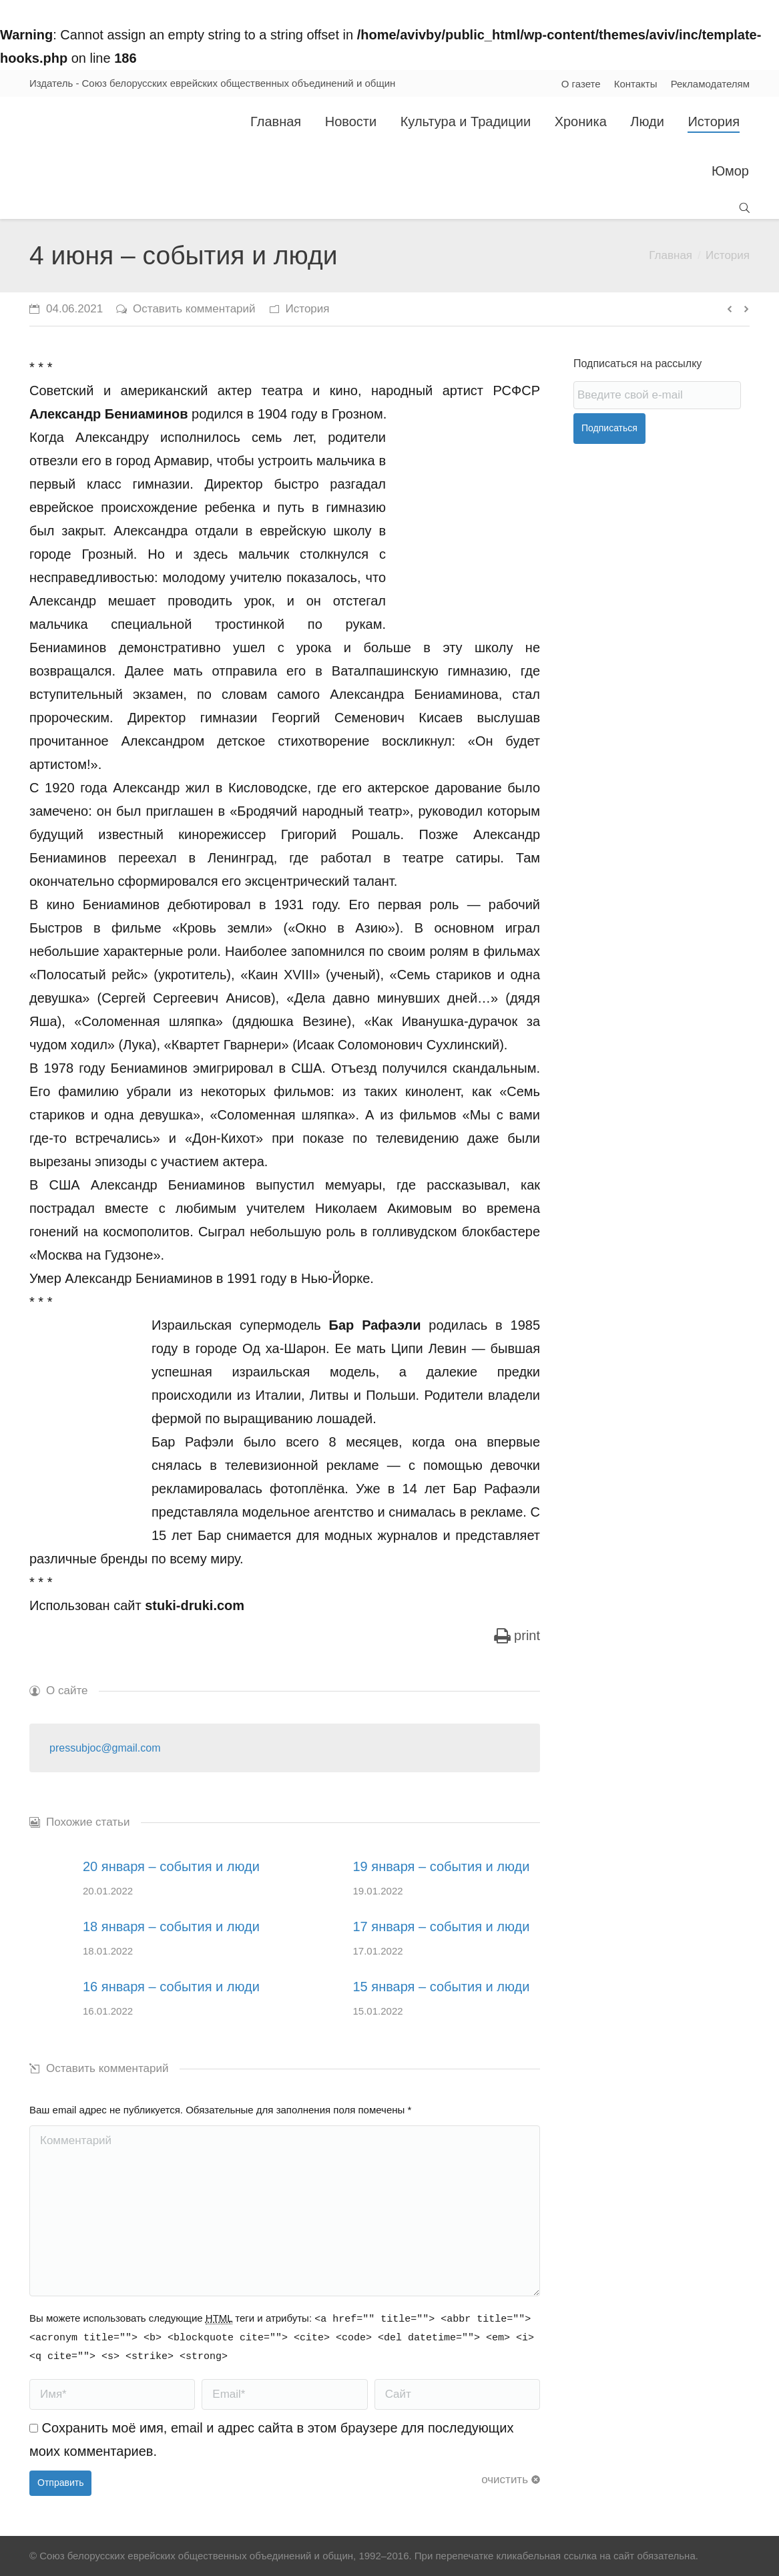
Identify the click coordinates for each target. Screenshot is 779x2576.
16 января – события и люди (171, 1986)
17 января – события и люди (441, 1926)
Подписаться (609, 428)
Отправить (60, 2482)
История (728, 255)
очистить (504, 2479)
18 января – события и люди (171, 1926)
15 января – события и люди (441, 1986)
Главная (670, 255)
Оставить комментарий (194, 308)
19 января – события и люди (441, 1866)
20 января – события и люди (171, 1866)
